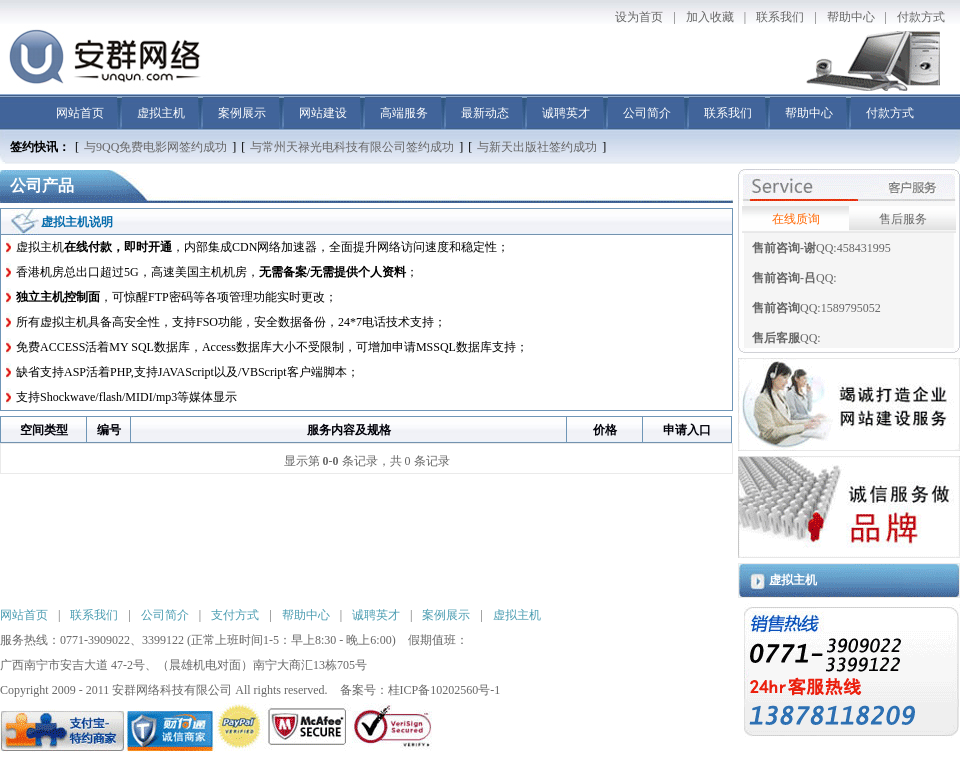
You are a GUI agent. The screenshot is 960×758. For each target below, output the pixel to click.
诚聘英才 (566, 113)
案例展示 (242, 113)
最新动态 (485, 113)
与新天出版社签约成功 (537, 147)
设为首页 (639, 17)
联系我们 (780, 17)
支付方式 (235, 615)
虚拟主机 (161, 113)
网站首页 (80, 113)
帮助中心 (851, 17)
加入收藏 (710, 17)
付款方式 (921, 17)
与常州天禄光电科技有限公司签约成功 (352, 147)
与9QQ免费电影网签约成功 (155, 147)
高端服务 (404, 113)
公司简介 (647, 113)
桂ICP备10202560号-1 (444, 690)
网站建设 (323, 113)
